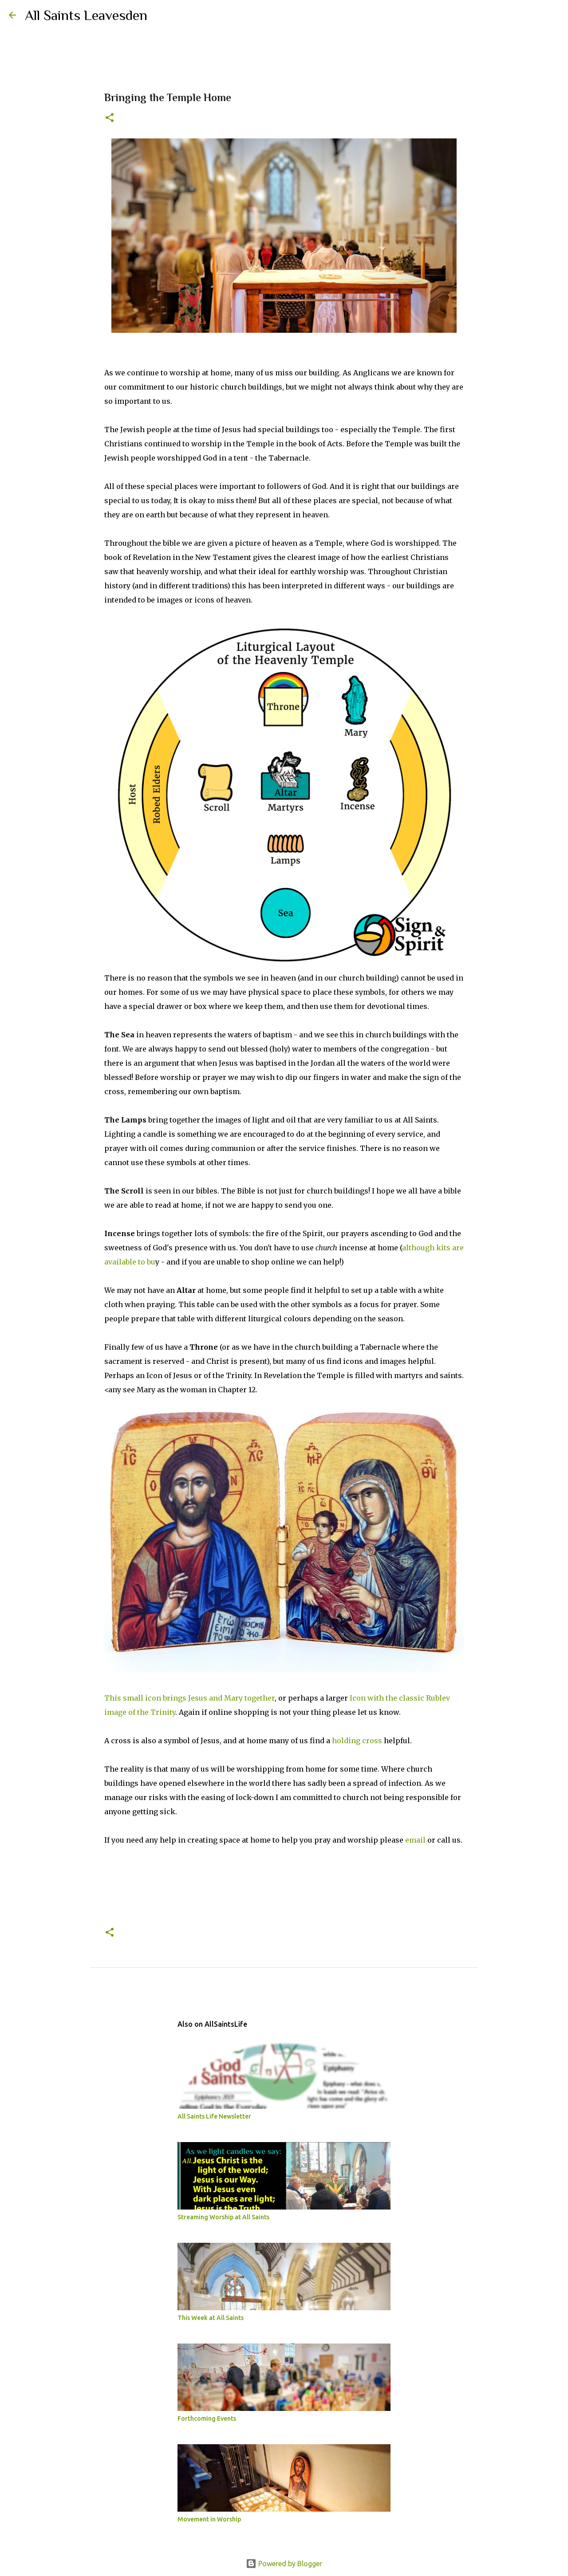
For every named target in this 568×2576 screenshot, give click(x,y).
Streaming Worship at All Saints (223, 2217)
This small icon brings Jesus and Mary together (189, 1698)
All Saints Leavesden (86, 15)
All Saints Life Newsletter (214, 2116)
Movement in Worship (209, 2519)
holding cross (357, 1740)
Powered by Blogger (284, 2564)
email (415, 1839)
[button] (109, 118)
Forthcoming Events (207, 2418)
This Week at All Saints (211, 2317)
